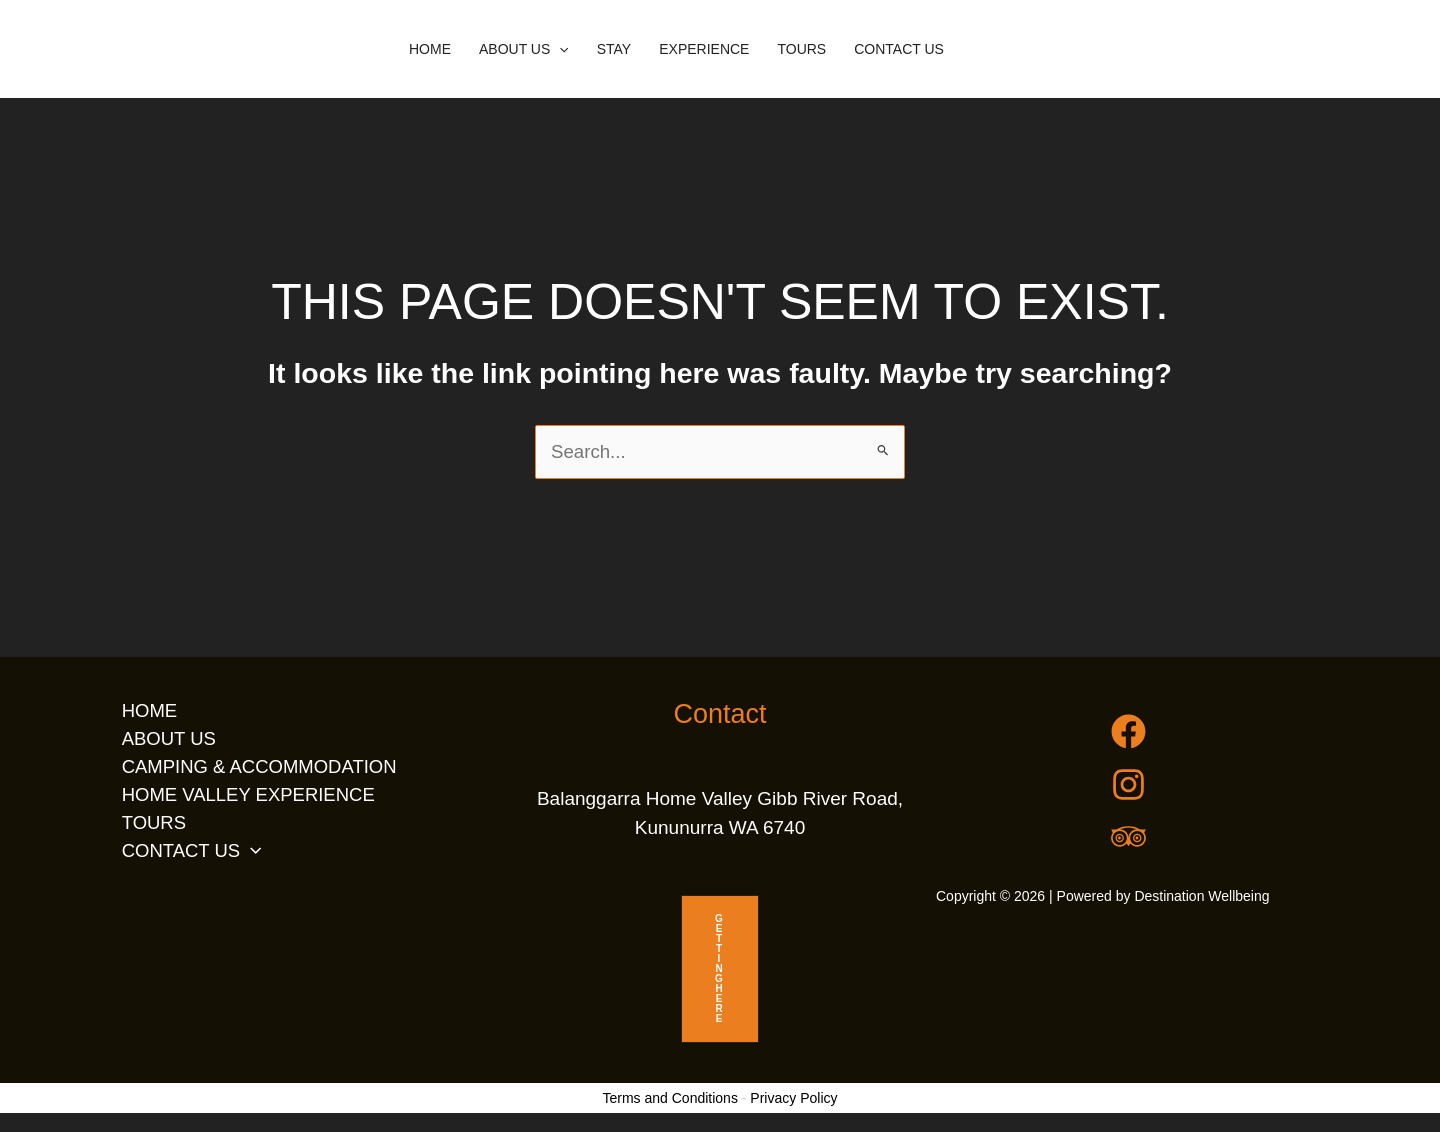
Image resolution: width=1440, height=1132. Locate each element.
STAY (614, 49)
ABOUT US (524, 49)
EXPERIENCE (704, 49)
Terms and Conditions (670, 1099)
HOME (430, 49)
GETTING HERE (721, 969)
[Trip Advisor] (1128, 837)
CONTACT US (899, 49)
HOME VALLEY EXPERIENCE (250, 796)
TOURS (801, 49)
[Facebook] (1128, 732)
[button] (559, 49)
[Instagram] (1128, 784)
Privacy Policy (793, 1099)
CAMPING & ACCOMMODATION (261, 767)
